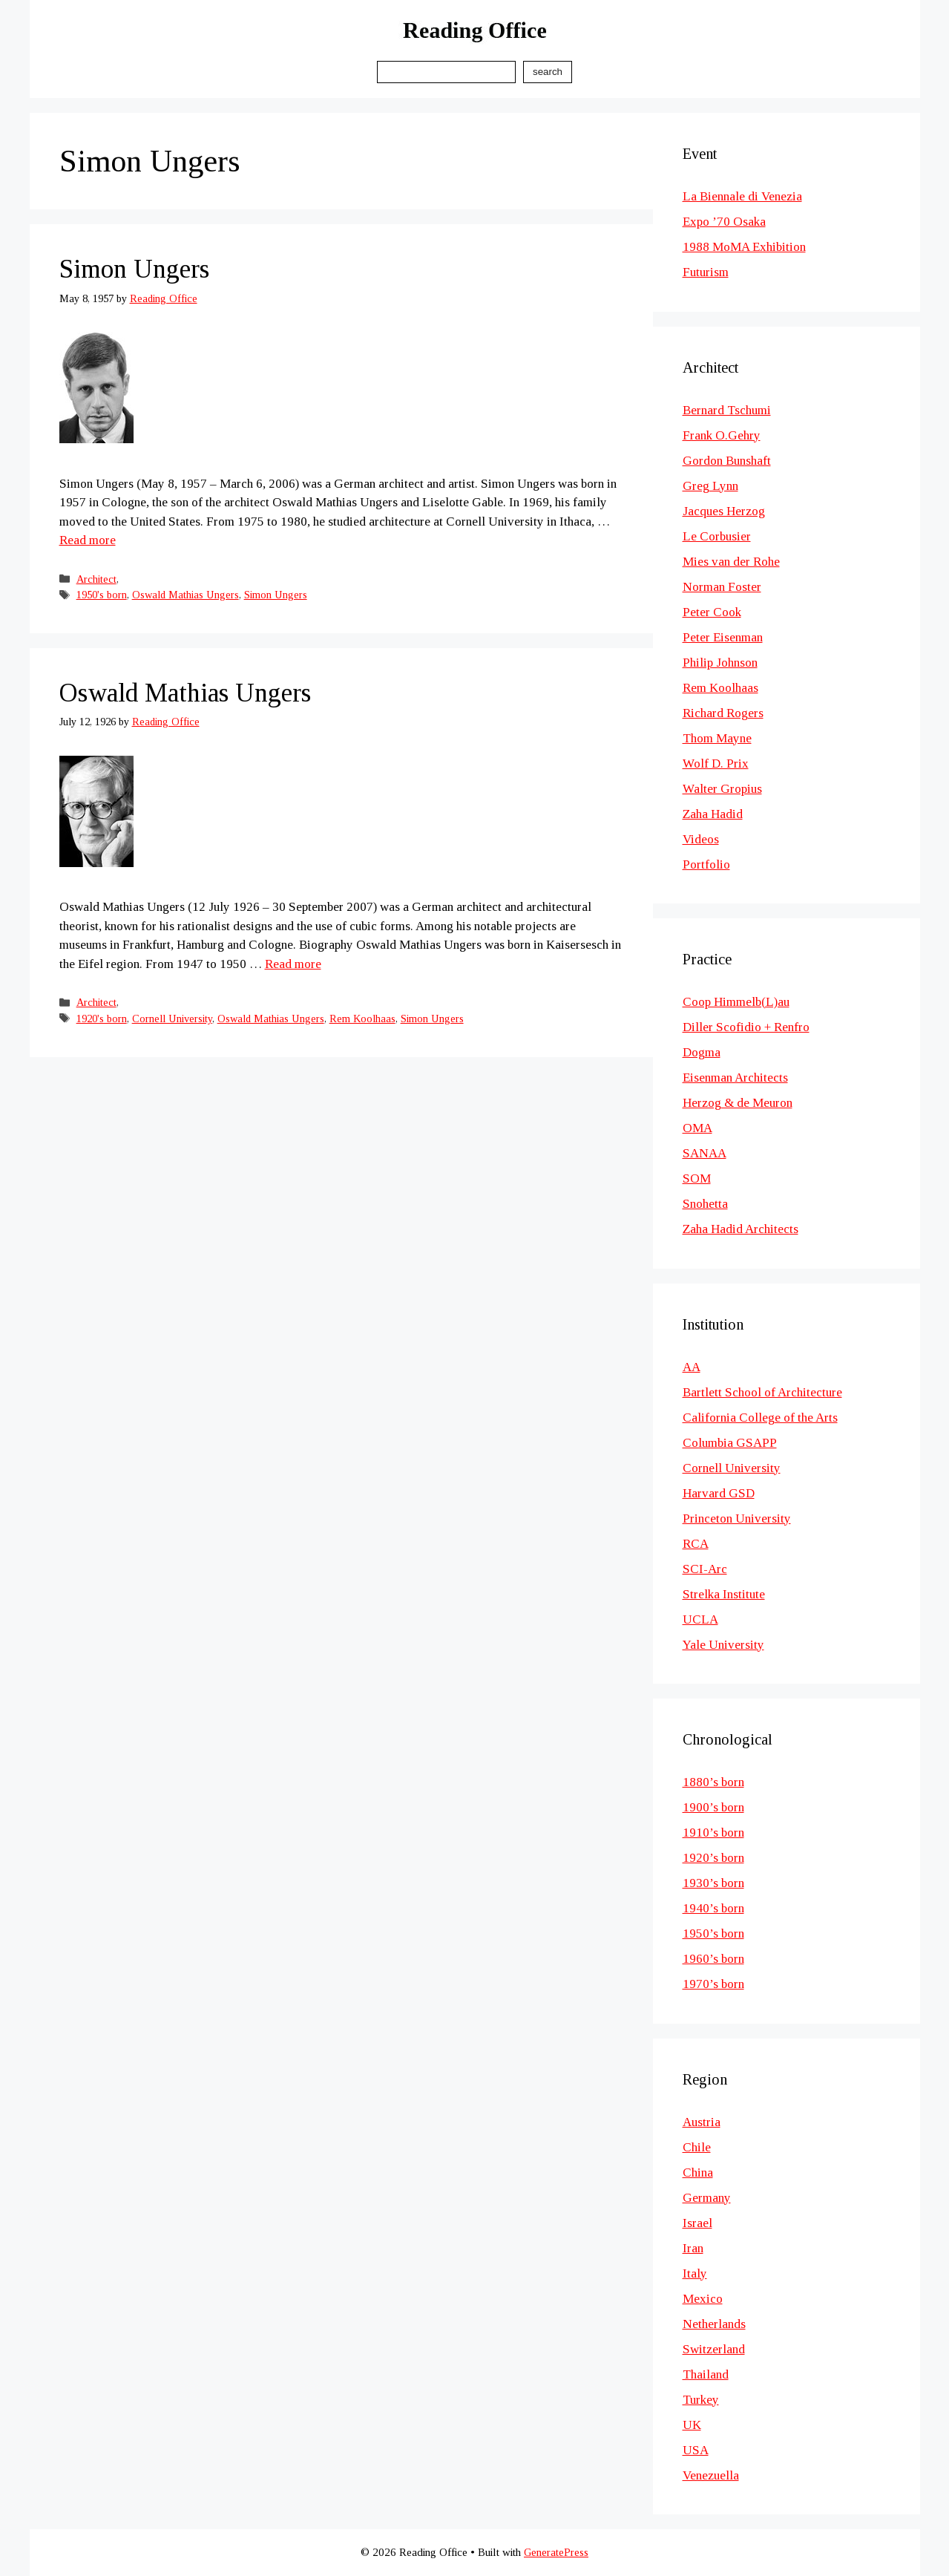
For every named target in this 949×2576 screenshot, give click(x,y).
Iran (693, 2248)
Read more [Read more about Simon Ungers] (87, 540)
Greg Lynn (710, 486)
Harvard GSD (719, 1493)
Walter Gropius (722, 789)
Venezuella (711, 2475)
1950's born (101, 595)
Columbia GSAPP (730, 1443)
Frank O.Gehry (722, 435)
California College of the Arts (760, 1417)
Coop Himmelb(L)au (736, 1002)
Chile (697, 2147)
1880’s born (713, 1782)
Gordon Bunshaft (727, 461)
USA (696, 2450)
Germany (707, 2198)
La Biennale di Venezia (742, 196)
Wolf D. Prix (716, 763)
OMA (697, 1128)
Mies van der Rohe (731, 562)
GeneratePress (556, 2552)
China (698, 2172)
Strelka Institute (724, 1594)
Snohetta (705, 1204)
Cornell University (172, 1018)
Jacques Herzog (724, 511)
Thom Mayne (717, 738)
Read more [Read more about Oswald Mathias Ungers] (293, 964)
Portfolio (706, 864)
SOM (697, 1178)
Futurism (706, 272)
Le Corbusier (717, 536)
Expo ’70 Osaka (724, 222)
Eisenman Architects (735, 1077)
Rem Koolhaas (362, 1018)
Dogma (701, 1052)
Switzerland (714, 2349)
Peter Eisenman (723, 637)
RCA (696, 1544)
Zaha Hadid (713, 814)
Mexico (703, 2299)
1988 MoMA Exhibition (744, 247)
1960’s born (713, 1959)
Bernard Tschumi (727, 410)
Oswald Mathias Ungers (185, 595)
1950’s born (713, 1933)
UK (692, 2425)
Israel (697, 2223)
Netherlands (714, 2324)
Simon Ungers (134, 269)
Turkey (701, 2400)
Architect (96, 579)
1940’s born (713, 1908)
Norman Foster (722, 587)
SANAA (704, 1153)
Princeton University (737, 1518)
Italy (695, 2273)
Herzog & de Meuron (737, 1103)
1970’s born (713, 1984)
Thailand (706, 2374)
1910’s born (713, 1832)
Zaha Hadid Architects (740, 1229)
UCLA (700, 1619)
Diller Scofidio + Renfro (746, 1027)
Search (547, 71)
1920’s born (713, 1858)
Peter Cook (712, 612)
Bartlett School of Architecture (762, 1392)
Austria (701, 2122)
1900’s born (713, 1807)
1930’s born (713, 1883)
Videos (701, 839)
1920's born (101, 1018)
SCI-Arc (705, 1569)
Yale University (723, 1645)
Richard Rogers (723, 713)
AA (691, 1367)
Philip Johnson (720, 663)
